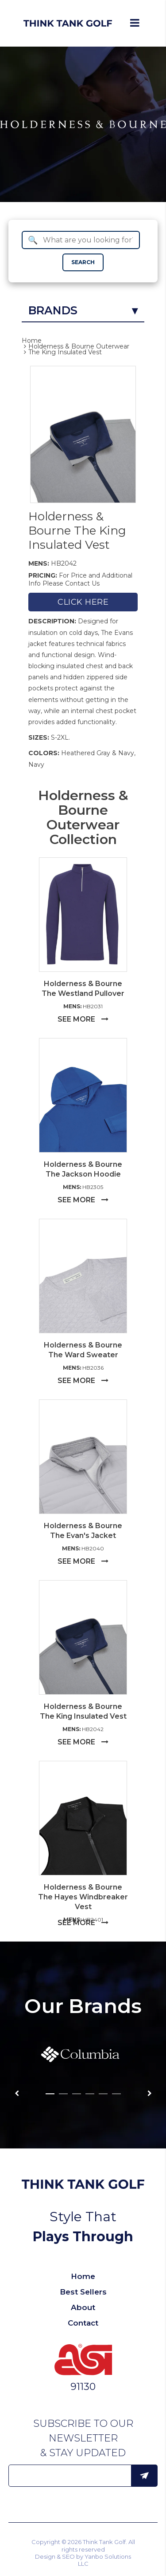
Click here (83, 602)
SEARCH (83, 262)
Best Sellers (83, 2291)
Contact (83, 2322)
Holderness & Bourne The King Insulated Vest (77, 530)
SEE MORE (83, 1019)
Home (32, 341)
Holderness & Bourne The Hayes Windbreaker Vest (83, 1897)
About (83, 2307)
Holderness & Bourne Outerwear (78, 346)
